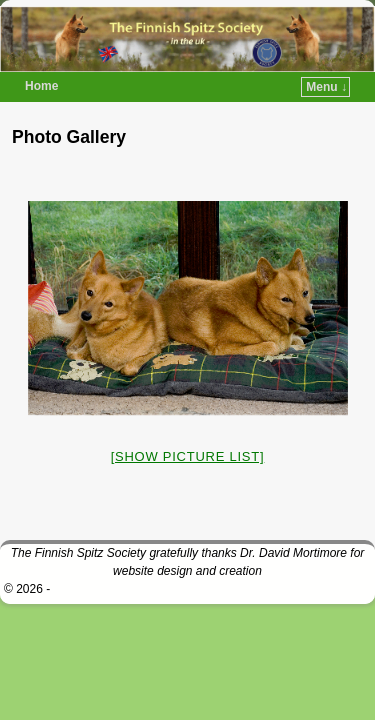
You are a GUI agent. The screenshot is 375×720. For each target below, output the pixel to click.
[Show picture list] (188, 456)
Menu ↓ (326, 87)
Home (41, 86)
